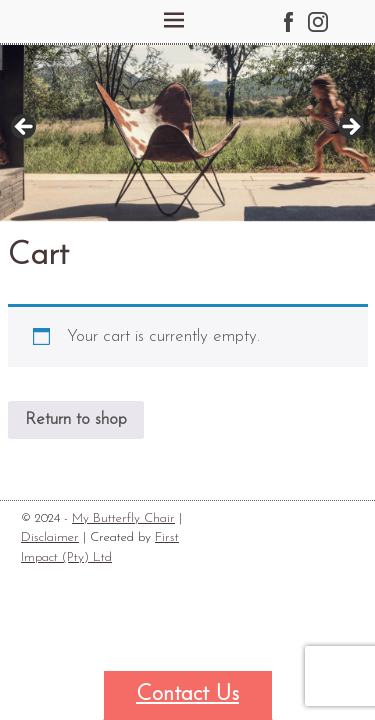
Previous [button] (25, 128)
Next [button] (350, 128)
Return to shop (76, 419)
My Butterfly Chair (123, 518)
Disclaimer (50, 537)
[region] (187, 133)
